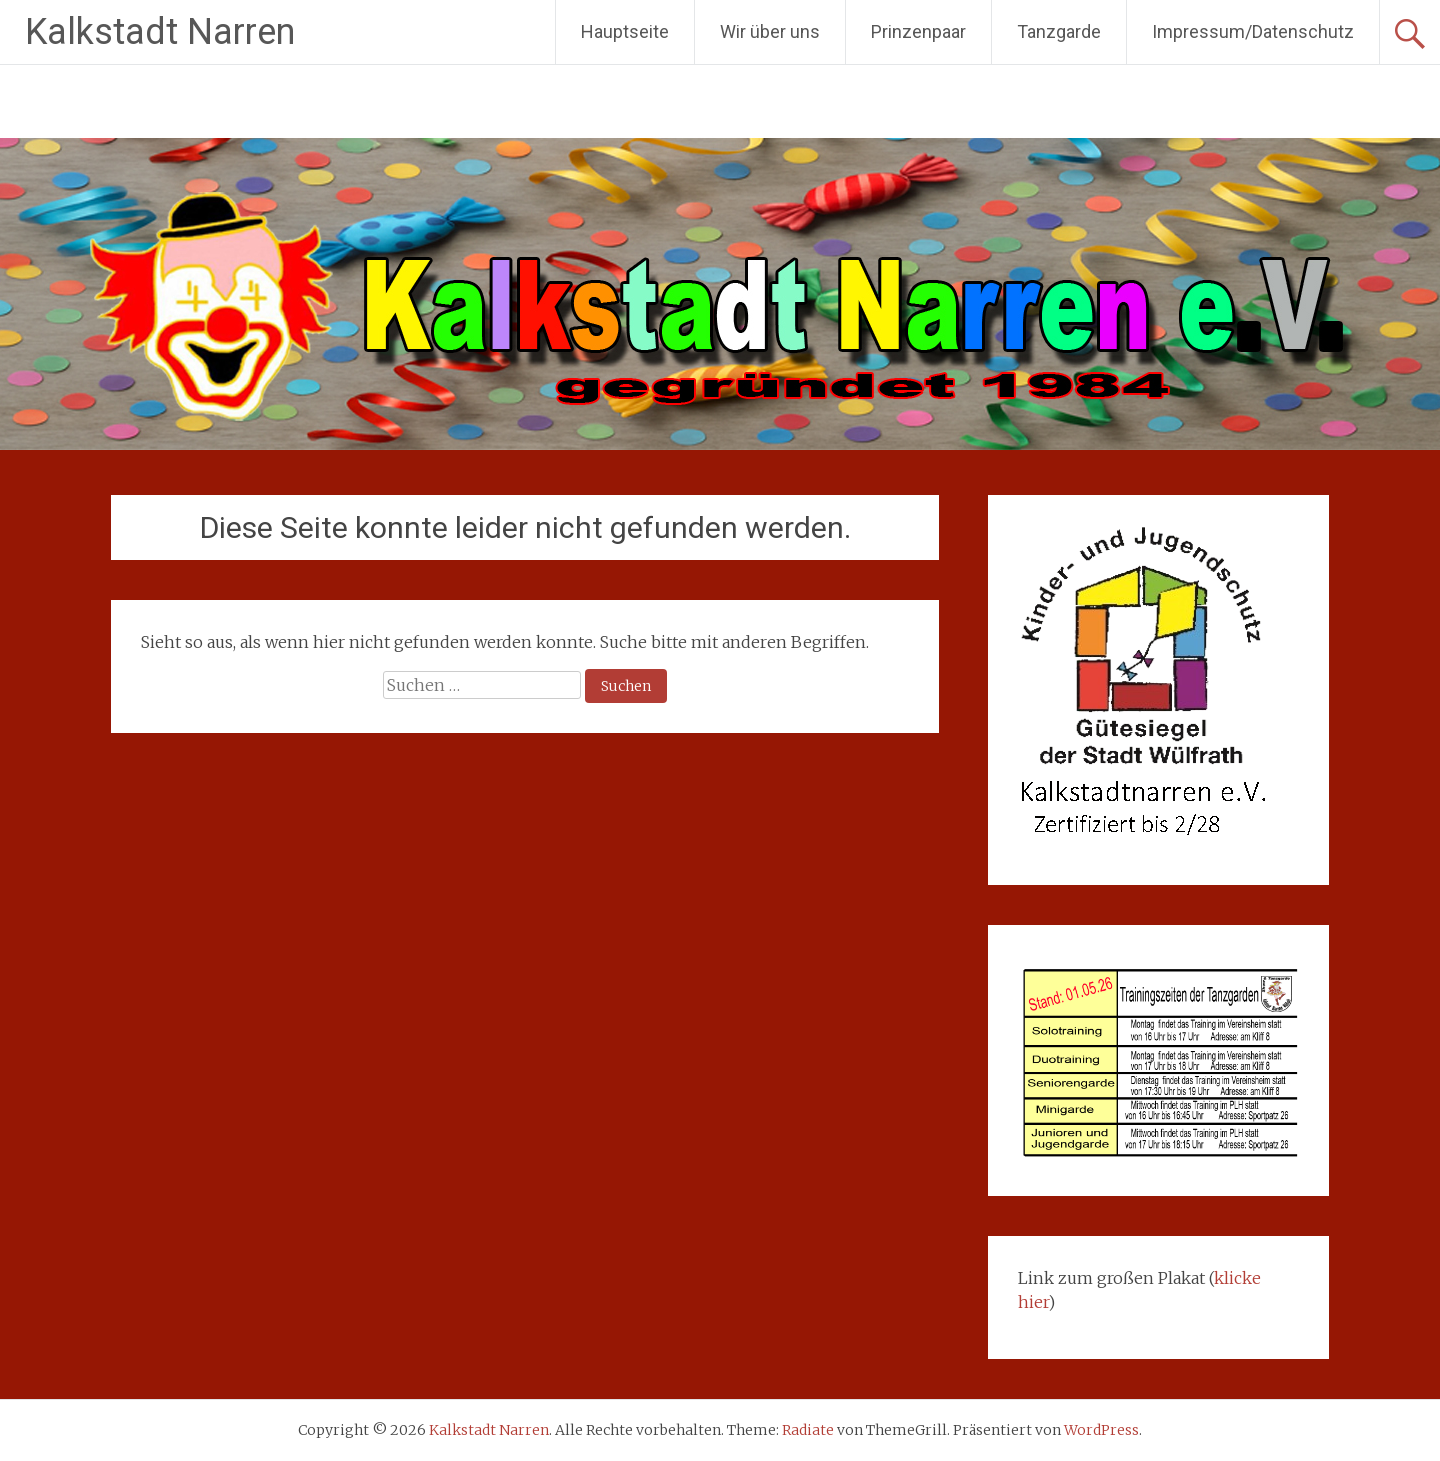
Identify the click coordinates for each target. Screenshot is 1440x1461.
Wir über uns (770, 31)
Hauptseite (625, 31)
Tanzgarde (1059, 31)
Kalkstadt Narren (160, 32)
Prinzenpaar (918, 31)
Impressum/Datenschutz (1253, 31)
